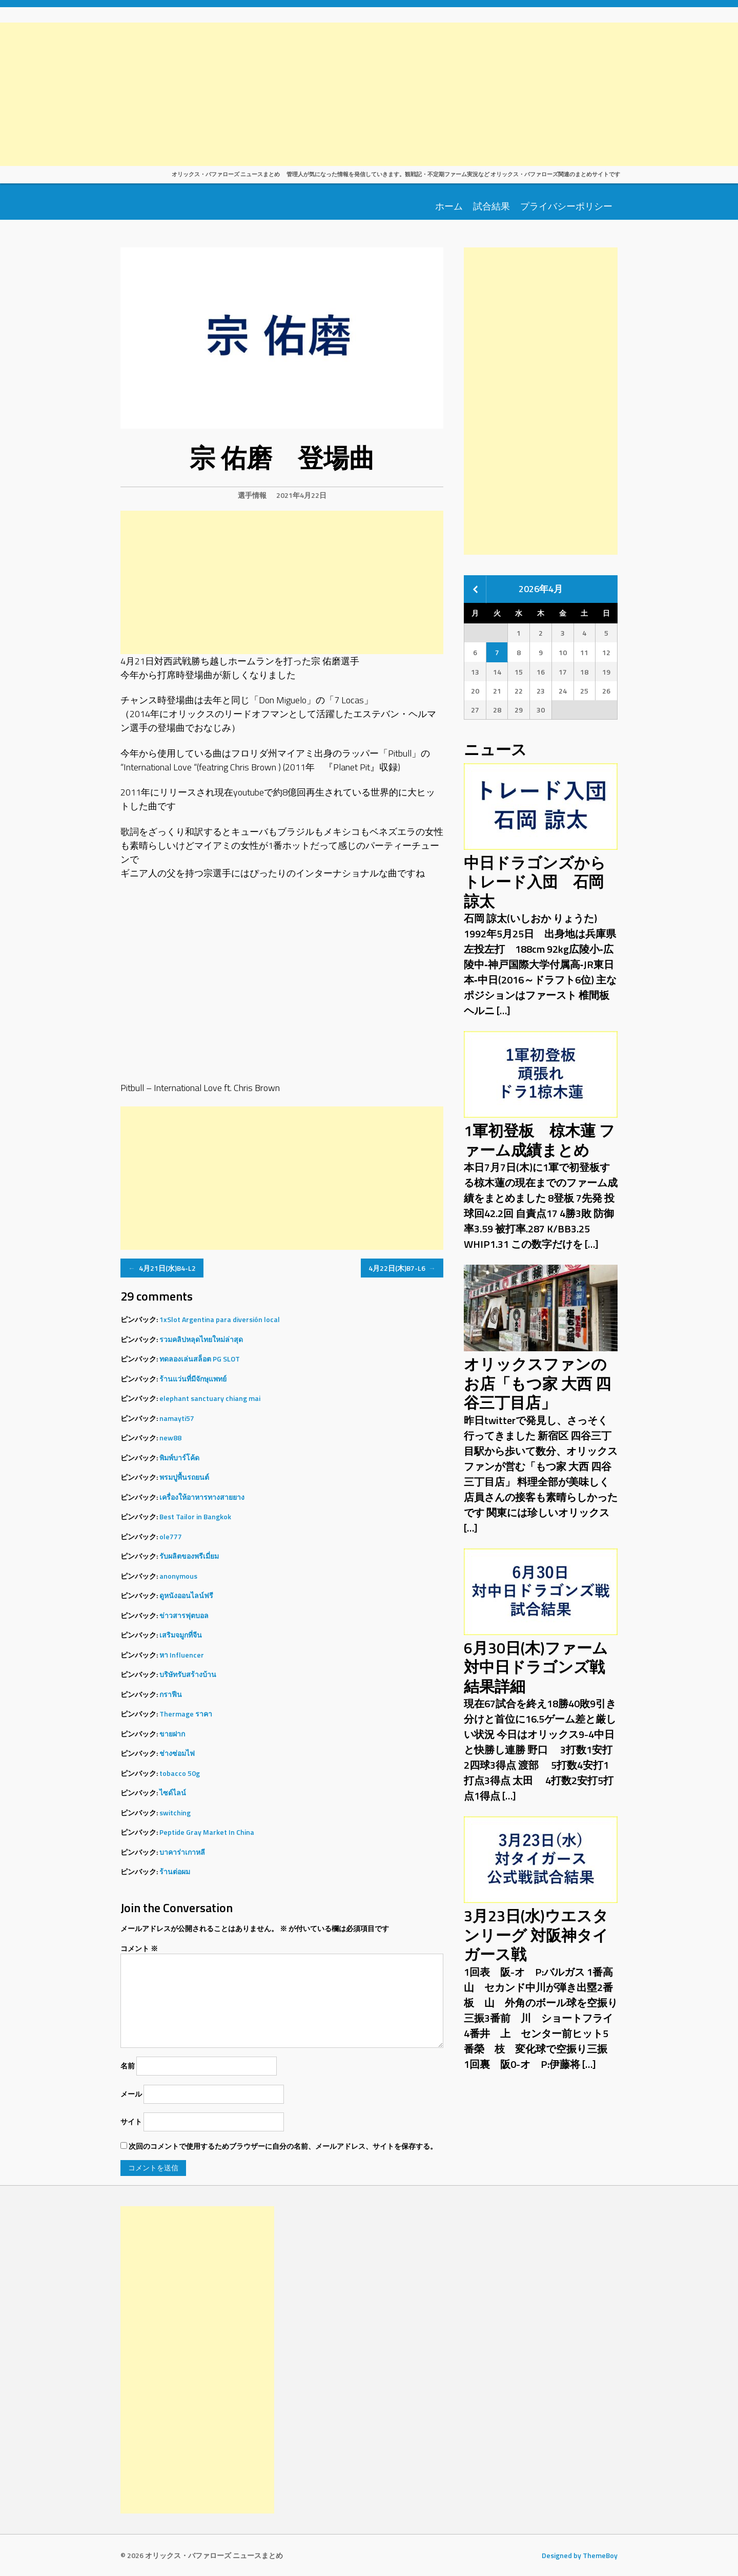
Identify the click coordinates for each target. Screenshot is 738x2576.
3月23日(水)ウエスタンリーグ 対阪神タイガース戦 (536, 1935)
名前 (127, 2065)
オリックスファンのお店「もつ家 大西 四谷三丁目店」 (537, 1383)
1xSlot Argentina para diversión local (219, 1319)
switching (175, 1812)
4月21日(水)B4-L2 (162, 1268)
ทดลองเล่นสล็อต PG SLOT (199, 1358)
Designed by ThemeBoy (580, 2555)
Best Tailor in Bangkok (195, 1516)
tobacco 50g (179, 1773)
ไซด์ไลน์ (172, 1792)
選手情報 (252, 495)
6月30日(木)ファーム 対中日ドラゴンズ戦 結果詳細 (542, 1667)
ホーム (449, 205)
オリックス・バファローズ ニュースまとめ (226, 174)
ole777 (170, 1536)
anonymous (178, 1575)
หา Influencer (181, 1654)
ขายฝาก (172, 1733)
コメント (139, 1948)
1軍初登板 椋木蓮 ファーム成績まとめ (539, 1140)
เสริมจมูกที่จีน (180, 1634)
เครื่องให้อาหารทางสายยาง (201, 1497)
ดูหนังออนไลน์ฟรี (186, 1595)
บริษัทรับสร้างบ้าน (187, 1674)
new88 (170, 1437)
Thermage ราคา (185, 1713)
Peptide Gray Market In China (206, 1832)
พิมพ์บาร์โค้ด (179, 1457)
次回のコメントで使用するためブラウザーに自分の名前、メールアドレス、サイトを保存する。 (283, 2146)
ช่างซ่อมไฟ (177, 1753)
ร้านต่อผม (174, 1871)
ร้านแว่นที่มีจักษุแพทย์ (193, 1378)
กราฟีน (170, 1694)
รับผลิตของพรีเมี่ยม (189, 1556)
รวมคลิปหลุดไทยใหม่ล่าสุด (201, 1339)
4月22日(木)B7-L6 (402, 1268)
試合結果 (491, 205)
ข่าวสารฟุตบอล (184, 1615)
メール (131, 2093)
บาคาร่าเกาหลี (182, 1852)
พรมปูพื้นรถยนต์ (184, 1477)
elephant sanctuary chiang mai (209, 1398)
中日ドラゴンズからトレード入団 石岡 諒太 (535, 882)
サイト (131, 2121)
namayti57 (176, 1418)
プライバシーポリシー (566, 205)
